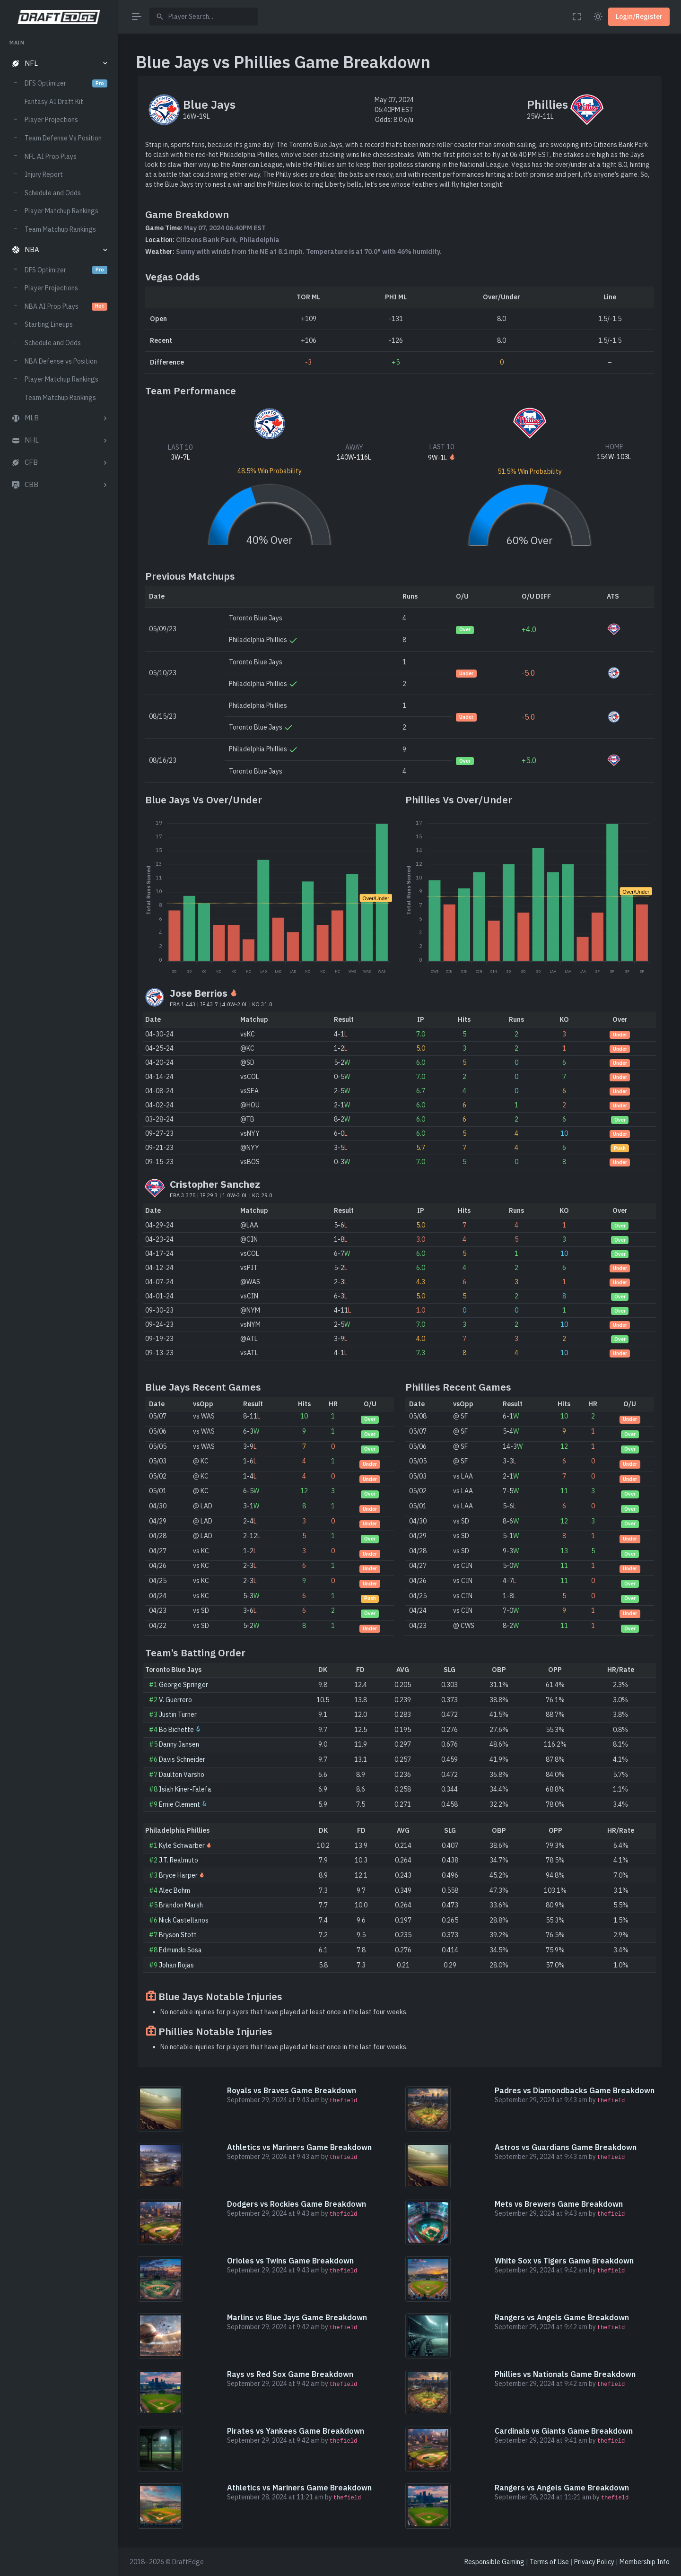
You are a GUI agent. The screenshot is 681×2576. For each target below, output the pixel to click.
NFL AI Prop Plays (51, 156)
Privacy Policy (594, 2562)
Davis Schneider (182, 1759)
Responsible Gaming (494, 2562)
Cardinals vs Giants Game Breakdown (564, 2431)
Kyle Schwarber (182, 1845)
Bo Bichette (176, 1729)
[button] (59, 63)
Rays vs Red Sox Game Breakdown (290, 2374)
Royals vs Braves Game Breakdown (291, 2090)
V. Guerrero (175, 1700)
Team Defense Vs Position (63, 138)
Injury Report (44, 174)
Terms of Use (549, 2562)
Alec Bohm (174, 1890)
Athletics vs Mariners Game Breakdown (299, 2147)
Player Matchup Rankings (61, 211)
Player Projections (51, 119)
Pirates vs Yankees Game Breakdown (295, 2431)
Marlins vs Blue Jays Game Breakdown (297, 2317)
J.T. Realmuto (178, 1860)
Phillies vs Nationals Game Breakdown (565, 2374)
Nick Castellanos (184, 1920)
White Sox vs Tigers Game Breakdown (564, 2260)
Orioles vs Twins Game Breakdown (290, 2260)
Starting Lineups (49, 324)
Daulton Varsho (181, 1774)
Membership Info (645, 2562)
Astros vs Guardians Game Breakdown (566, 2147)
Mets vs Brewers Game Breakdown (559, 2204)
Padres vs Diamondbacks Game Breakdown (575, 2090)
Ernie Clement (179, 1804)
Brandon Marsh (181, 1905)
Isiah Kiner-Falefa (185, 1789)
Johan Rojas (176, 1965)
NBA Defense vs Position (61, 361)
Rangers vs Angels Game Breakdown (562, 2317)
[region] (59, 1298)
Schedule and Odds (53, 193)
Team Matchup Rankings (60, 229)
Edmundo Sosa (180, 1950)
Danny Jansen (179, 1744)
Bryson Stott (178, 1935)
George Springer (183, 1684)
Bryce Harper (178, 1875)
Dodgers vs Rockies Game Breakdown (296, 2204)
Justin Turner (178, 1714)
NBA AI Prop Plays (66, 306)
